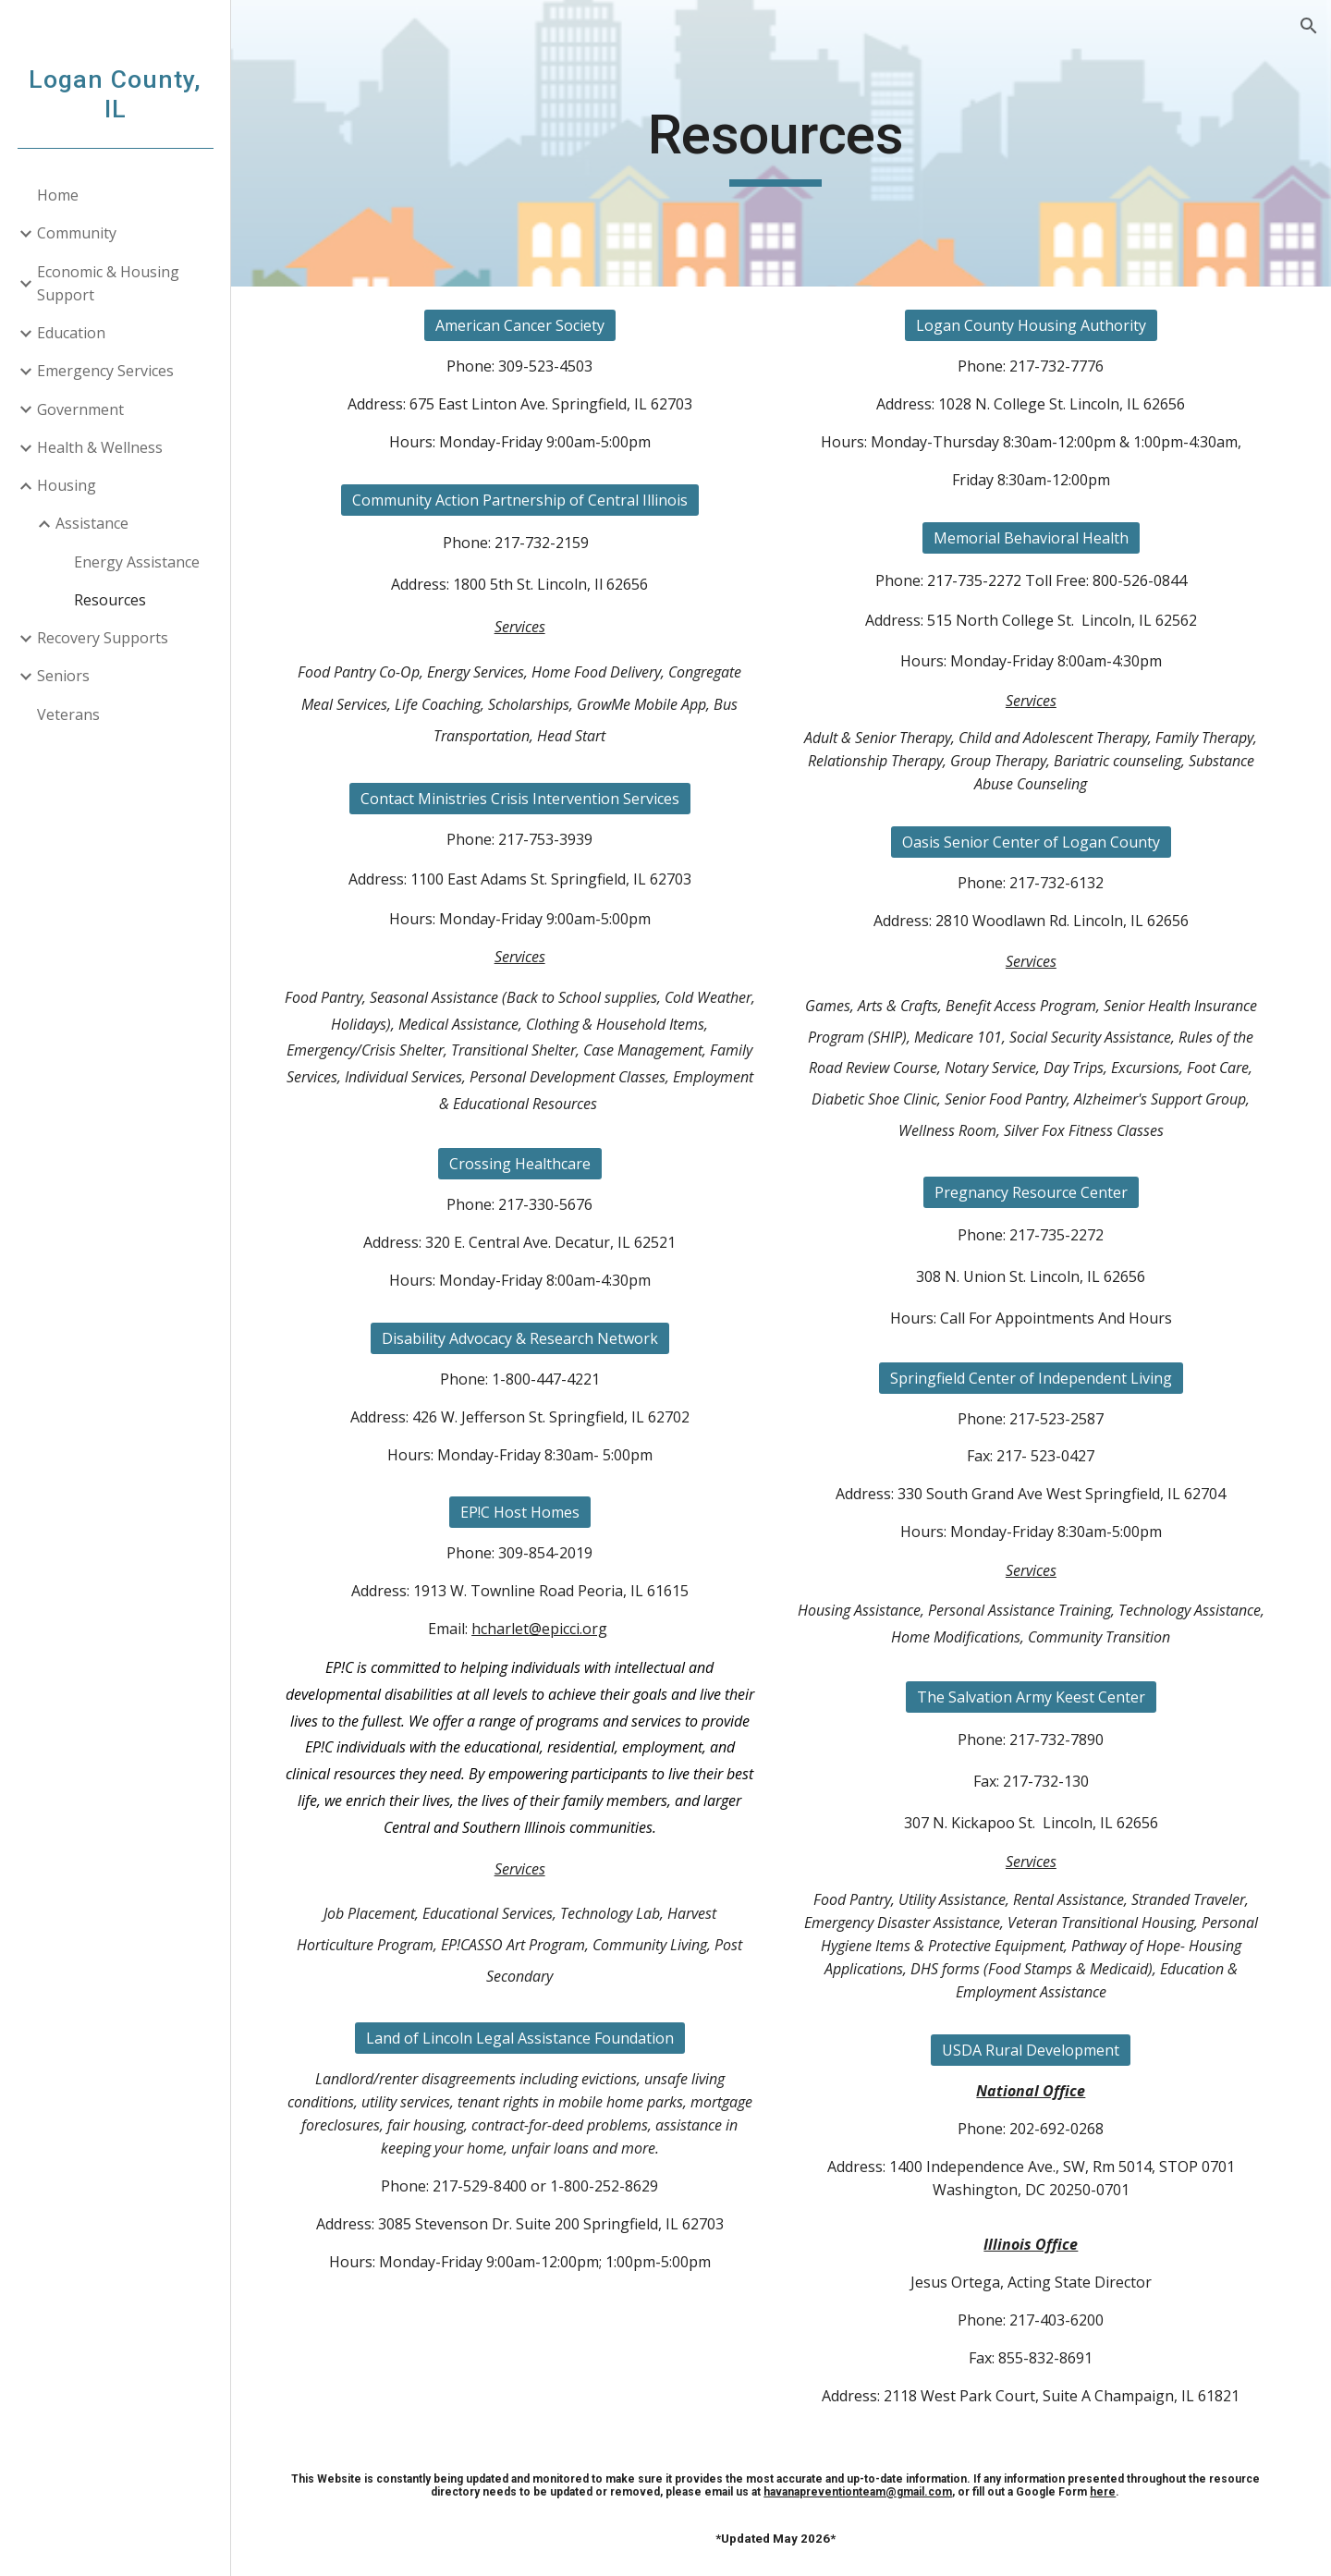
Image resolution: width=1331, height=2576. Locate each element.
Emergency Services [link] (105, 370)
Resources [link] (110, 600)
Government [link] (80, 409)
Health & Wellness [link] (100, 447)
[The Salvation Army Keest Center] (1034, 1697)
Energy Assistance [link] (137, 562)
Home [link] (58, 195)
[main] (781, 143)
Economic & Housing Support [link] (108, 283)
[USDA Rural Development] (1034, 2050)
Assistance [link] (91, 523)
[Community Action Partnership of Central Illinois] (528, 500)
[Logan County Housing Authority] (1034, 325)
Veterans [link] (68, 714)
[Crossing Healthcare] (528, 1164)
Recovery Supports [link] (102, 638)
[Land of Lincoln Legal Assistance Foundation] (528, 2038)
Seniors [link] (63, 675)
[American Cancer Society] (528, 325)
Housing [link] (66, 485)
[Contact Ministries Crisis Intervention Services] (528, 799)
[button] (1309, 26)
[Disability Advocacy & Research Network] (528, 1338)
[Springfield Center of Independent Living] (1034, 1378)
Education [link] (71, 333)
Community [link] (76, 233)
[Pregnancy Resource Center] (1034, 1192)
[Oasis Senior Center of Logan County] (1034, 842)
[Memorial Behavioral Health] (1033, 538)
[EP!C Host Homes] (528, 1512)
